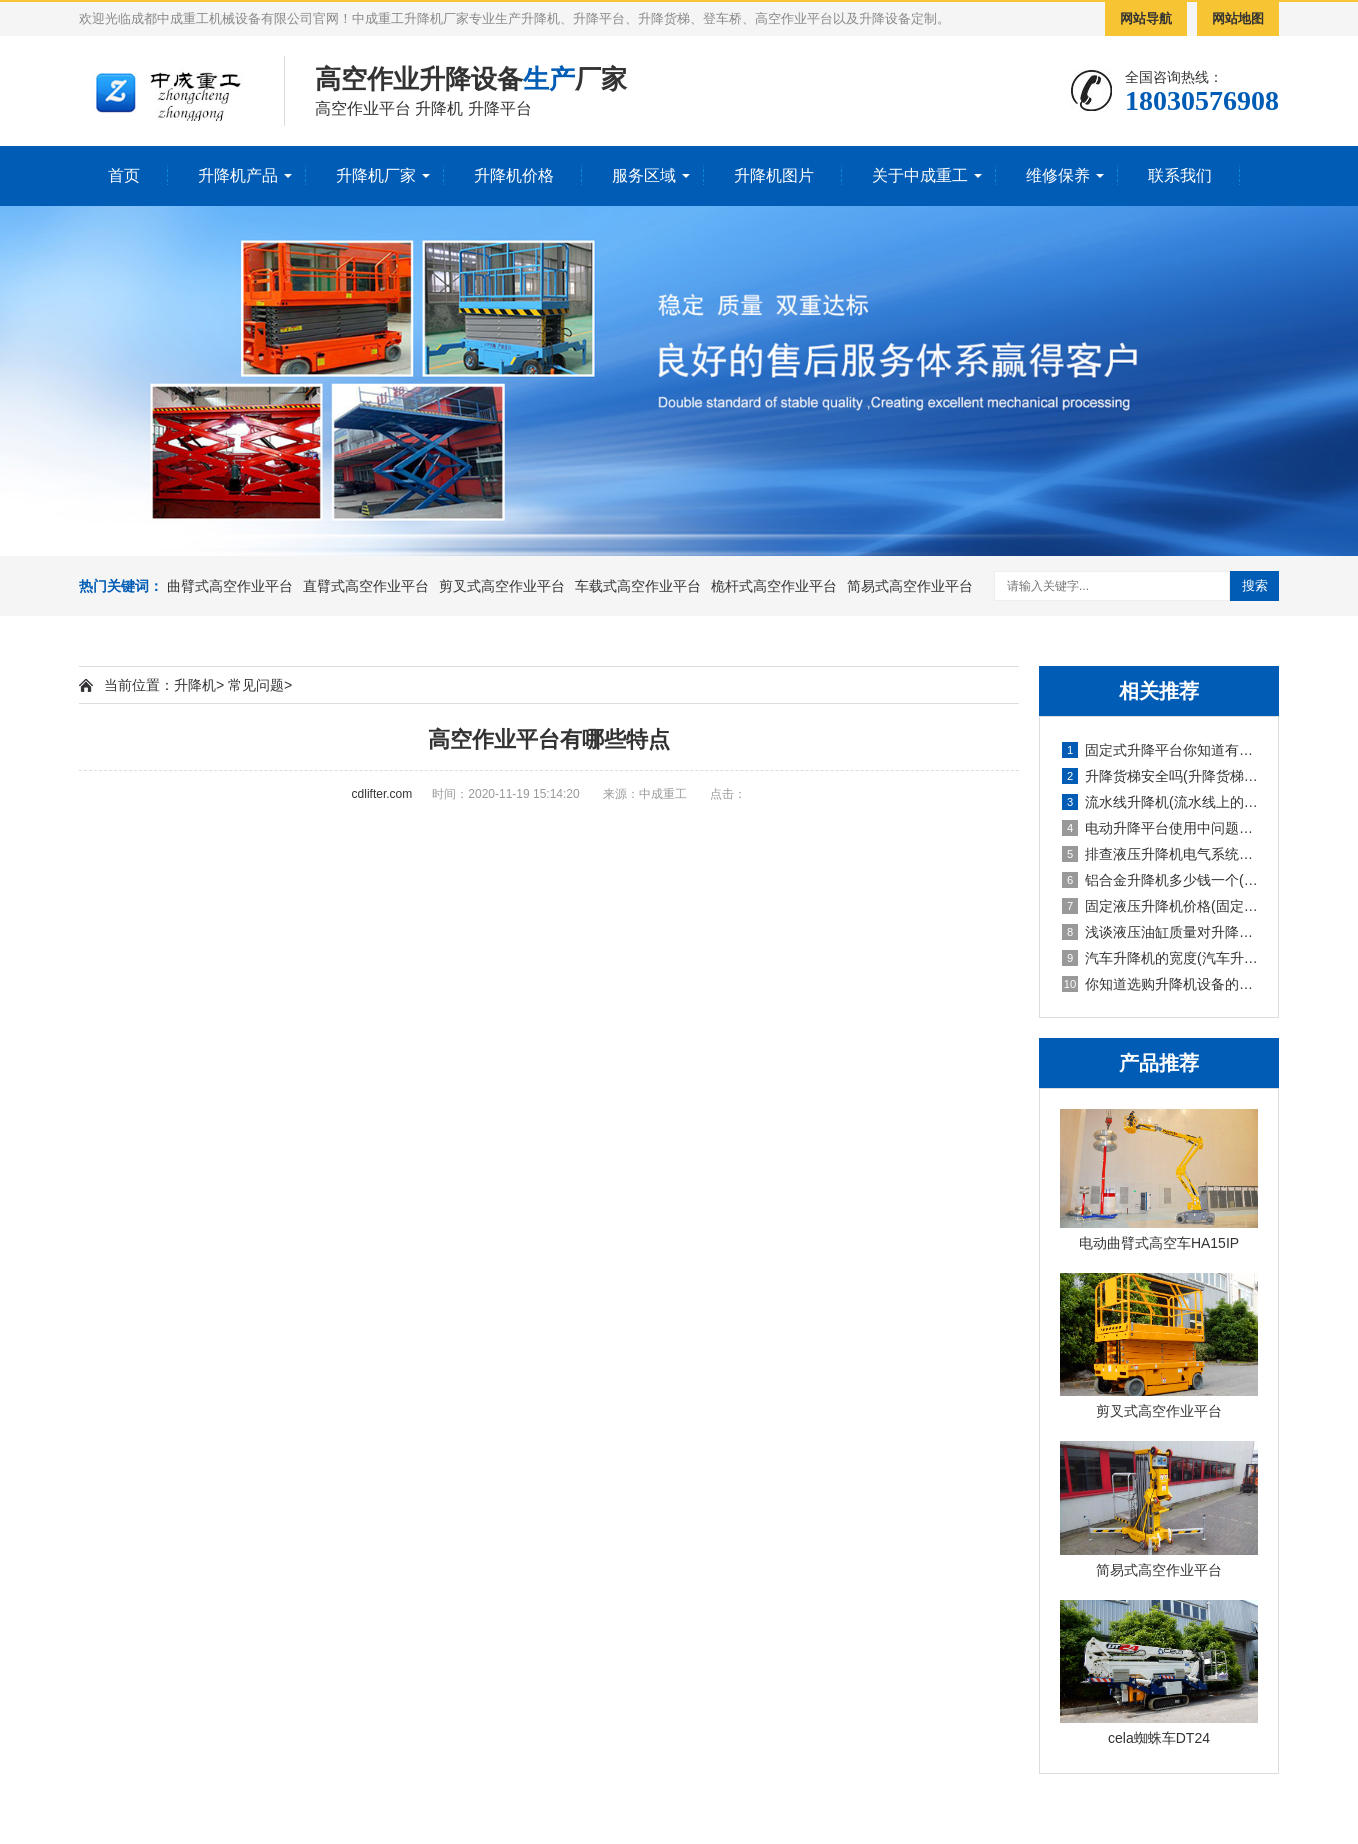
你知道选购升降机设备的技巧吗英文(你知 (1160, 984)
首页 (124, 175)
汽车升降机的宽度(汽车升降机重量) (1160, 958)
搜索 (1255, 585)
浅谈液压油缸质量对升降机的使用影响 (1160, 932)
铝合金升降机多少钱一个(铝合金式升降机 (1160, 880)
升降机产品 (238, 175)
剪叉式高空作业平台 (502, 586)
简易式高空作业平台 (910, 586)
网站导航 (1146, 18)
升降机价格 (514, 175)
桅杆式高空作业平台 (774, 586)
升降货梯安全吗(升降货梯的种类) (1160, 776)
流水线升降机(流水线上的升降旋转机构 (1160, 802)
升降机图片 (774, 175)
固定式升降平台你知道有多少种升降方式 (1160, 750)
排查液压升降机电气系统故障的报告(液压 (1160, 854)
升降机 (195, 685)
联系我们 (1180, 175)
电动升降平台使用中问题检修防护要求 (1160, 828)
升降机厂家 (376, 175)
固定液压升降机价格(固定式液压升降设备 (1160, 906)
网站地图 (1238, 18)
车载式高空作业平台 (638, 586)
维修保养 (1058, 175)
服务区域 (644, 175)
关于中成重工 (920, 175)
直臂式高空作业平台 (366, 586)
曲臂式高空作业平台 (230, 586)
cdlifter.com (382, 794)
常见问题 (256, 685)
